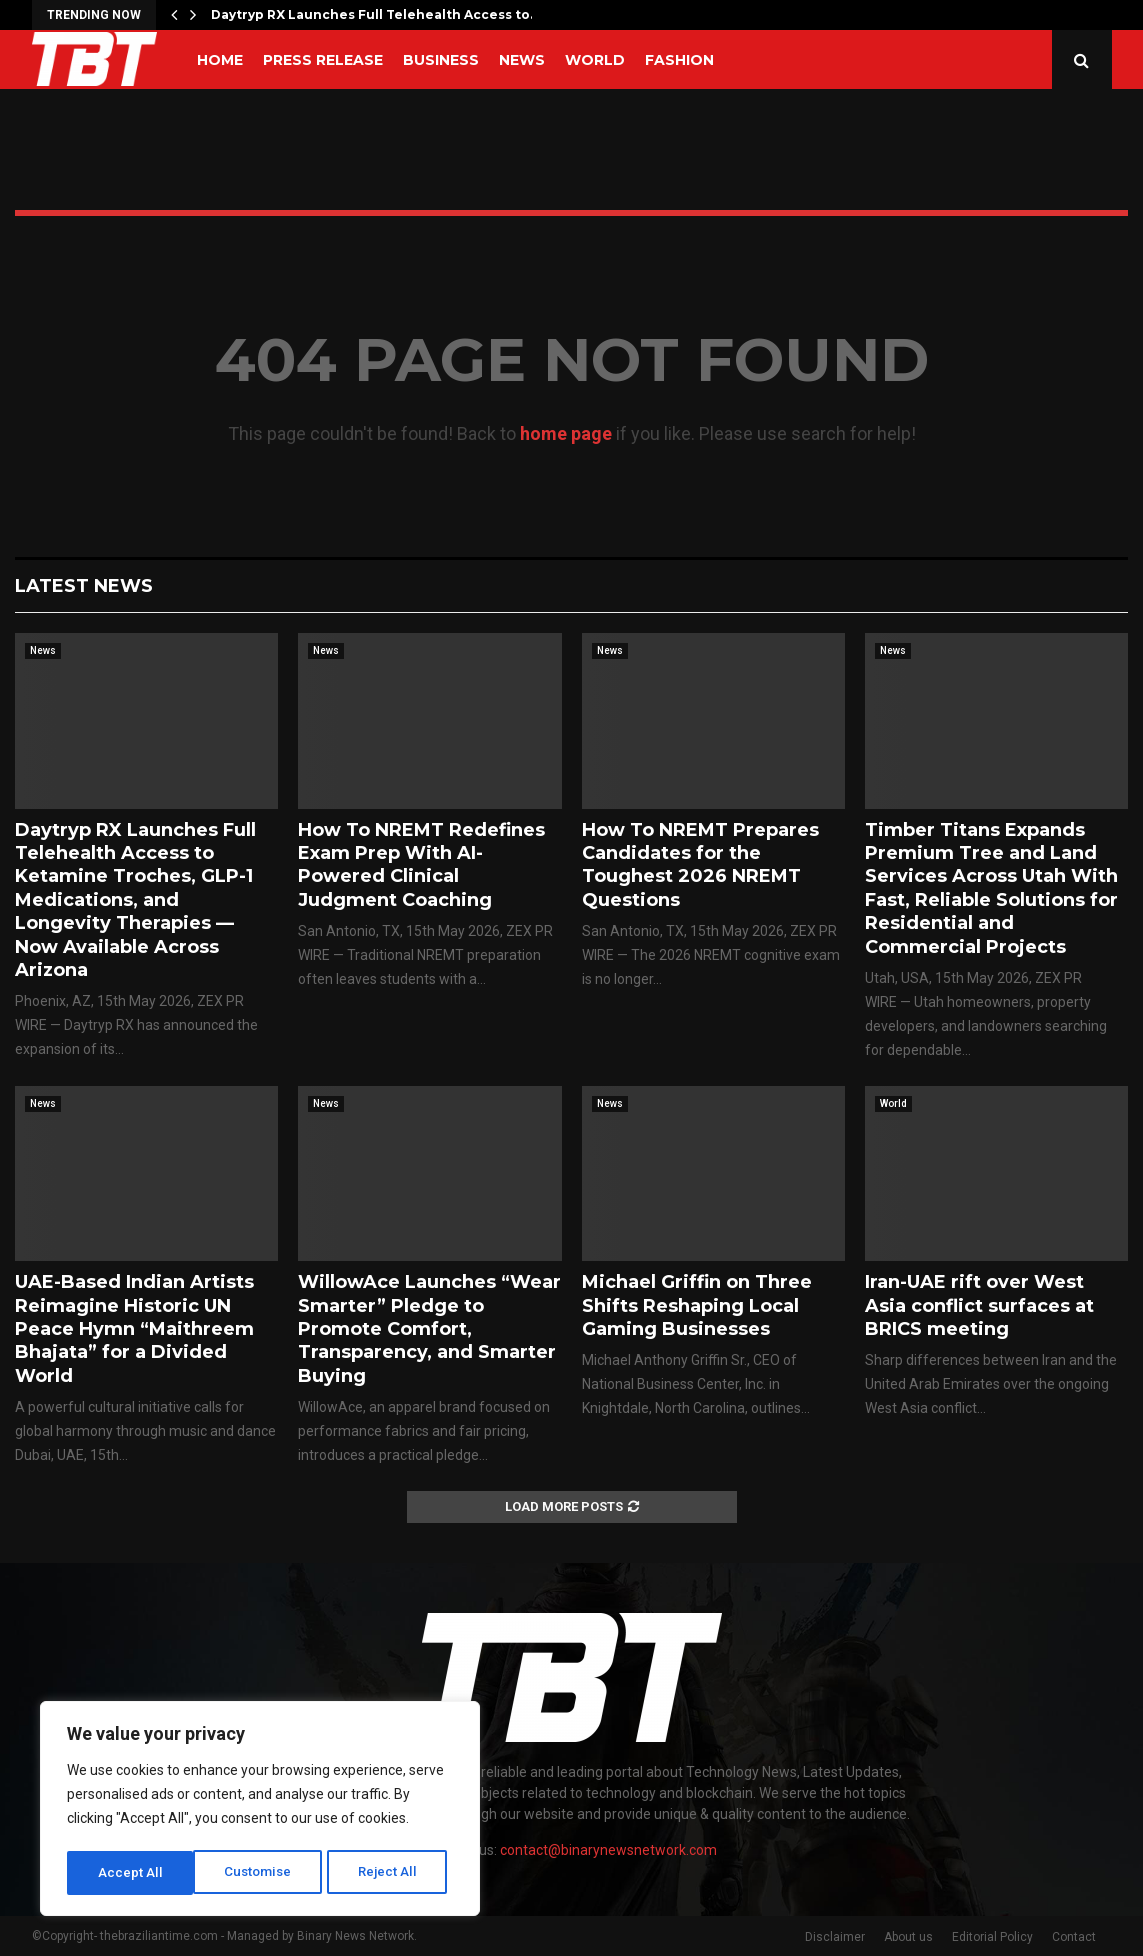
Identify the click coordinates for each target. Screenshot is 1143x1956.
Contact (1074, 1937)
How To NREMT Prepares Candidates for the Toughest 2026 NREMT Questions (700, 865)
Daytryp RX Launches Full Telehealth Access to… (375, 14)
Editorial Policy (992, 1937)
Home (220, 60)
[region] (260, 1811)
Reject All (263, 1873)
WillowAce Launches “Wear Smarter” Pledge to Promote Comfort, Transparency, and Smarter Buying (429, 1329)
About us (908, 1937)
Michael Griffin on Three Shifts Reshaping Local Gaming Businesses (697, 1305)
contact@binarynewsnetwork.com (608, 1850)
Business (441, 60)
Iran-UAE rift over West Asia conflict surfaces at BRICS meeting (979, 1305)
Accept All (391, 1873)
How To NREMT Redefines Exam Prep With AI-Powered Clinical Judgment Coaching (421, 865)
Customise (131, 1873)
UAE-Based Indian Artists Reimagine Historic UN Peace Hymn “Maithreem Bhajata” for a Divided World (134, 1329)
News (522, 60)
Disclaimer (835, 1937)
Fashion (679, 60)
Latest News (84, 586)
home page (566, 433)
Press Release (323, 60)
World (595, 60)
